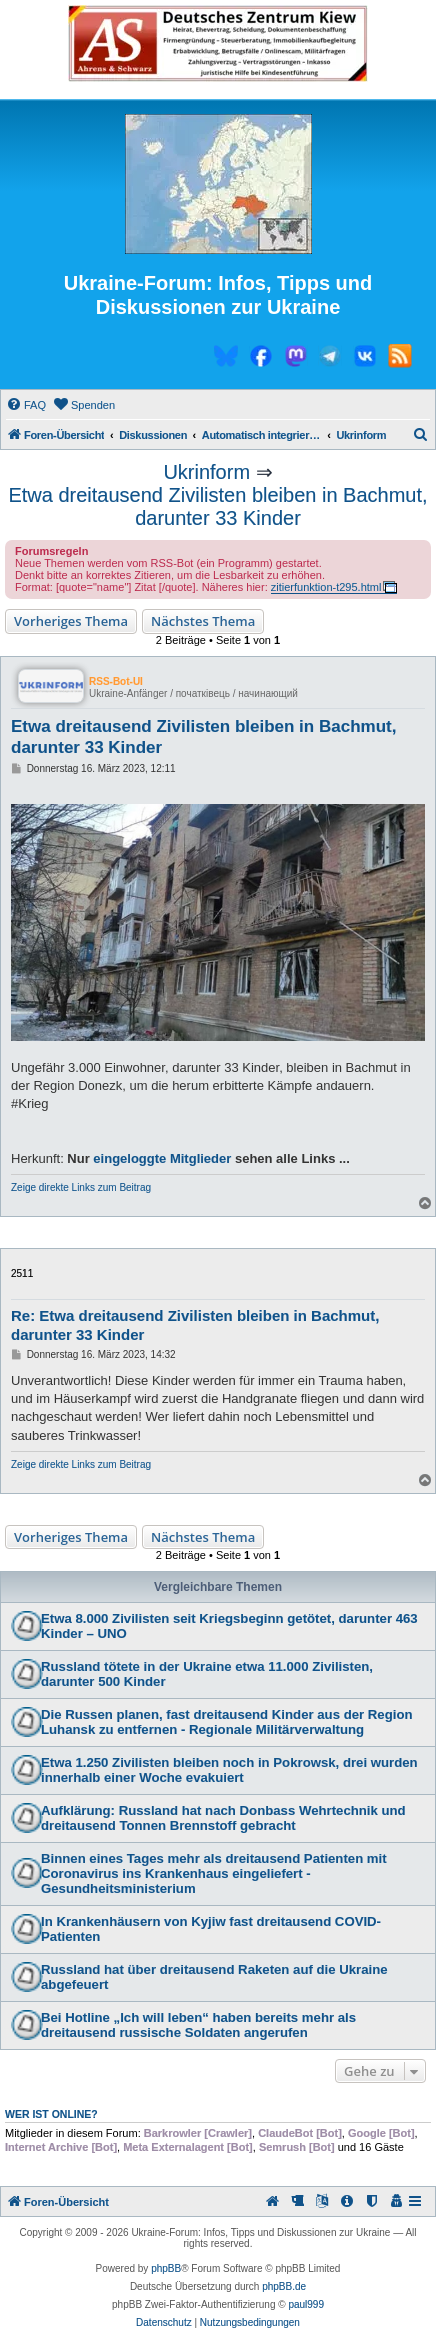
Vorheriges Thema (71, 621)
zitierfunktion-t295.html (326, 587)
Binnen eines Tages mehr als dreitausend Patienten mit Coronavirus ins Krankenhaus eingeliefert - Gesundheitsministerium (214, 1873)
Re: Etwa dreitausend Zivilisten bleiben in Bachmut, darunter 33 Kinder (195, 1325)
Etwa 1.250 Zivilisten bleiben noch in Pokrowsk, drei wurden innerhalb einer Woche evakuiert (229, 1770)
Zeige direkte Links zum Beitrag (81, 1187)
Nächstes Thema (203, 621)
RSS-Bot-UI (116, 681)
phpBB (166, 2268)
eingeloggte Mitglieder (162, 1158)
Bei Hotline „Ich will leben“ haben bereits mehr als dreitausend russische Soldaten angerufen (198, 2025)
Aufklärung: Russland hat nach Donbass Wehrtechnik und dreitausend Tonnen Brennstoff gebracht (223, 1818)
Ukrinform (206, 472)
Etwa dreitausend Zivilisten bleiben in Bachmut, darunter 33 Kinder (217, 506)
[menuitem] (26, 405)
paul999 (306, 2304)
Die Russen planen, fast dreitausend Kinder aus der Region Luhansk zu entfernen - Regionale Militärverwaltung (227, 1722)
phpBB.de (284, 2286)
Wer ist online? (51, 2114)
